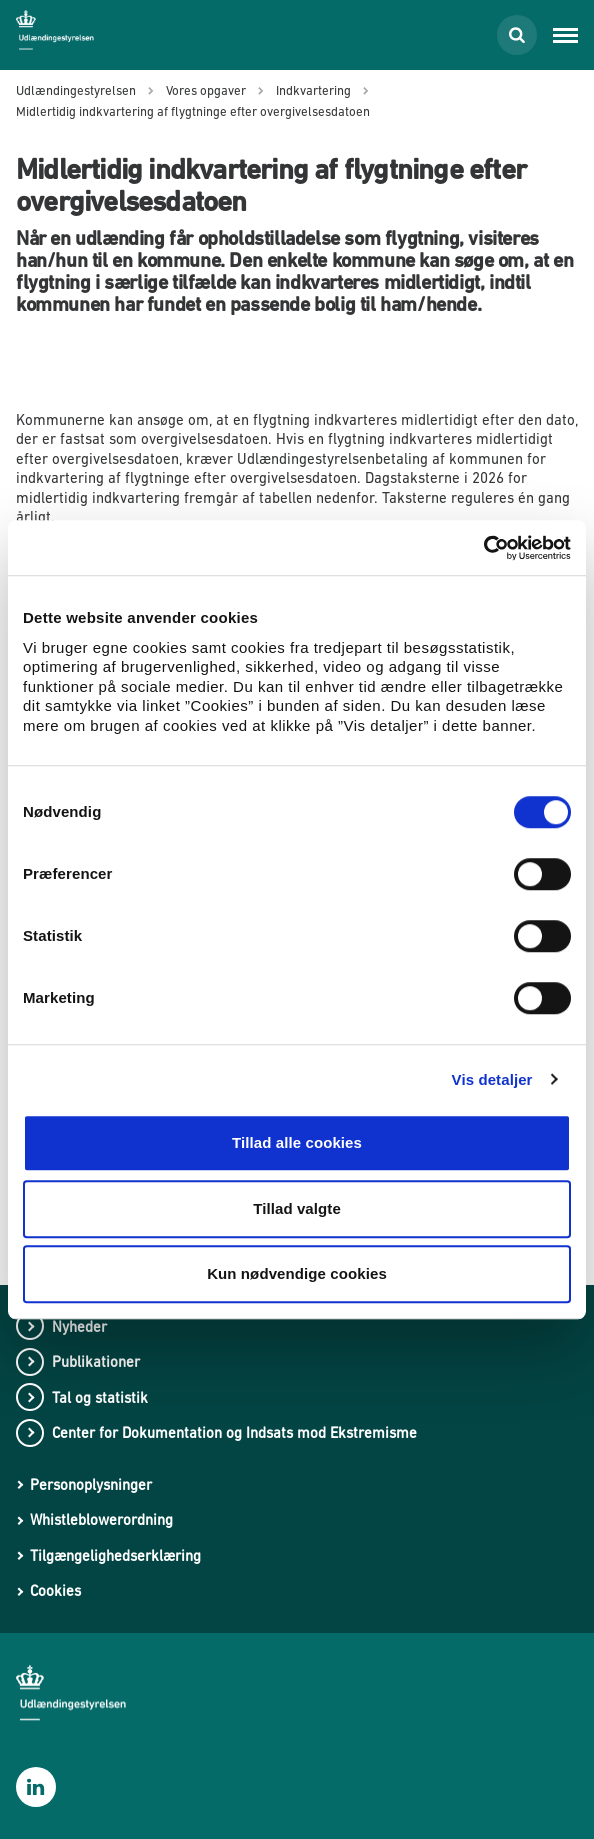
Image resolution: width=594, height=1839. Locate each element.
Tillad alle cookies (297, 1142)
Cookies (55, 1590)
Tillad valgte (297, 1208)
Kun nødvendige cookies (297, 1273)
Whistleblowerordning (101, 1519)
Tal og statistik (100, 1397)
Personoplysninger (91, 1484)
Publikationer (96, 1361)
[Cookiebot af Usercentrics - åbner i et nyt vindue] (483, 548)
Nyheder (79, 1326)
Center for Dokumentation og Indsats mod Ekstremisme (234, 1432)
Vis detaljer (492, 1079)
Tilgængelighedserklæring (115, 1555)
